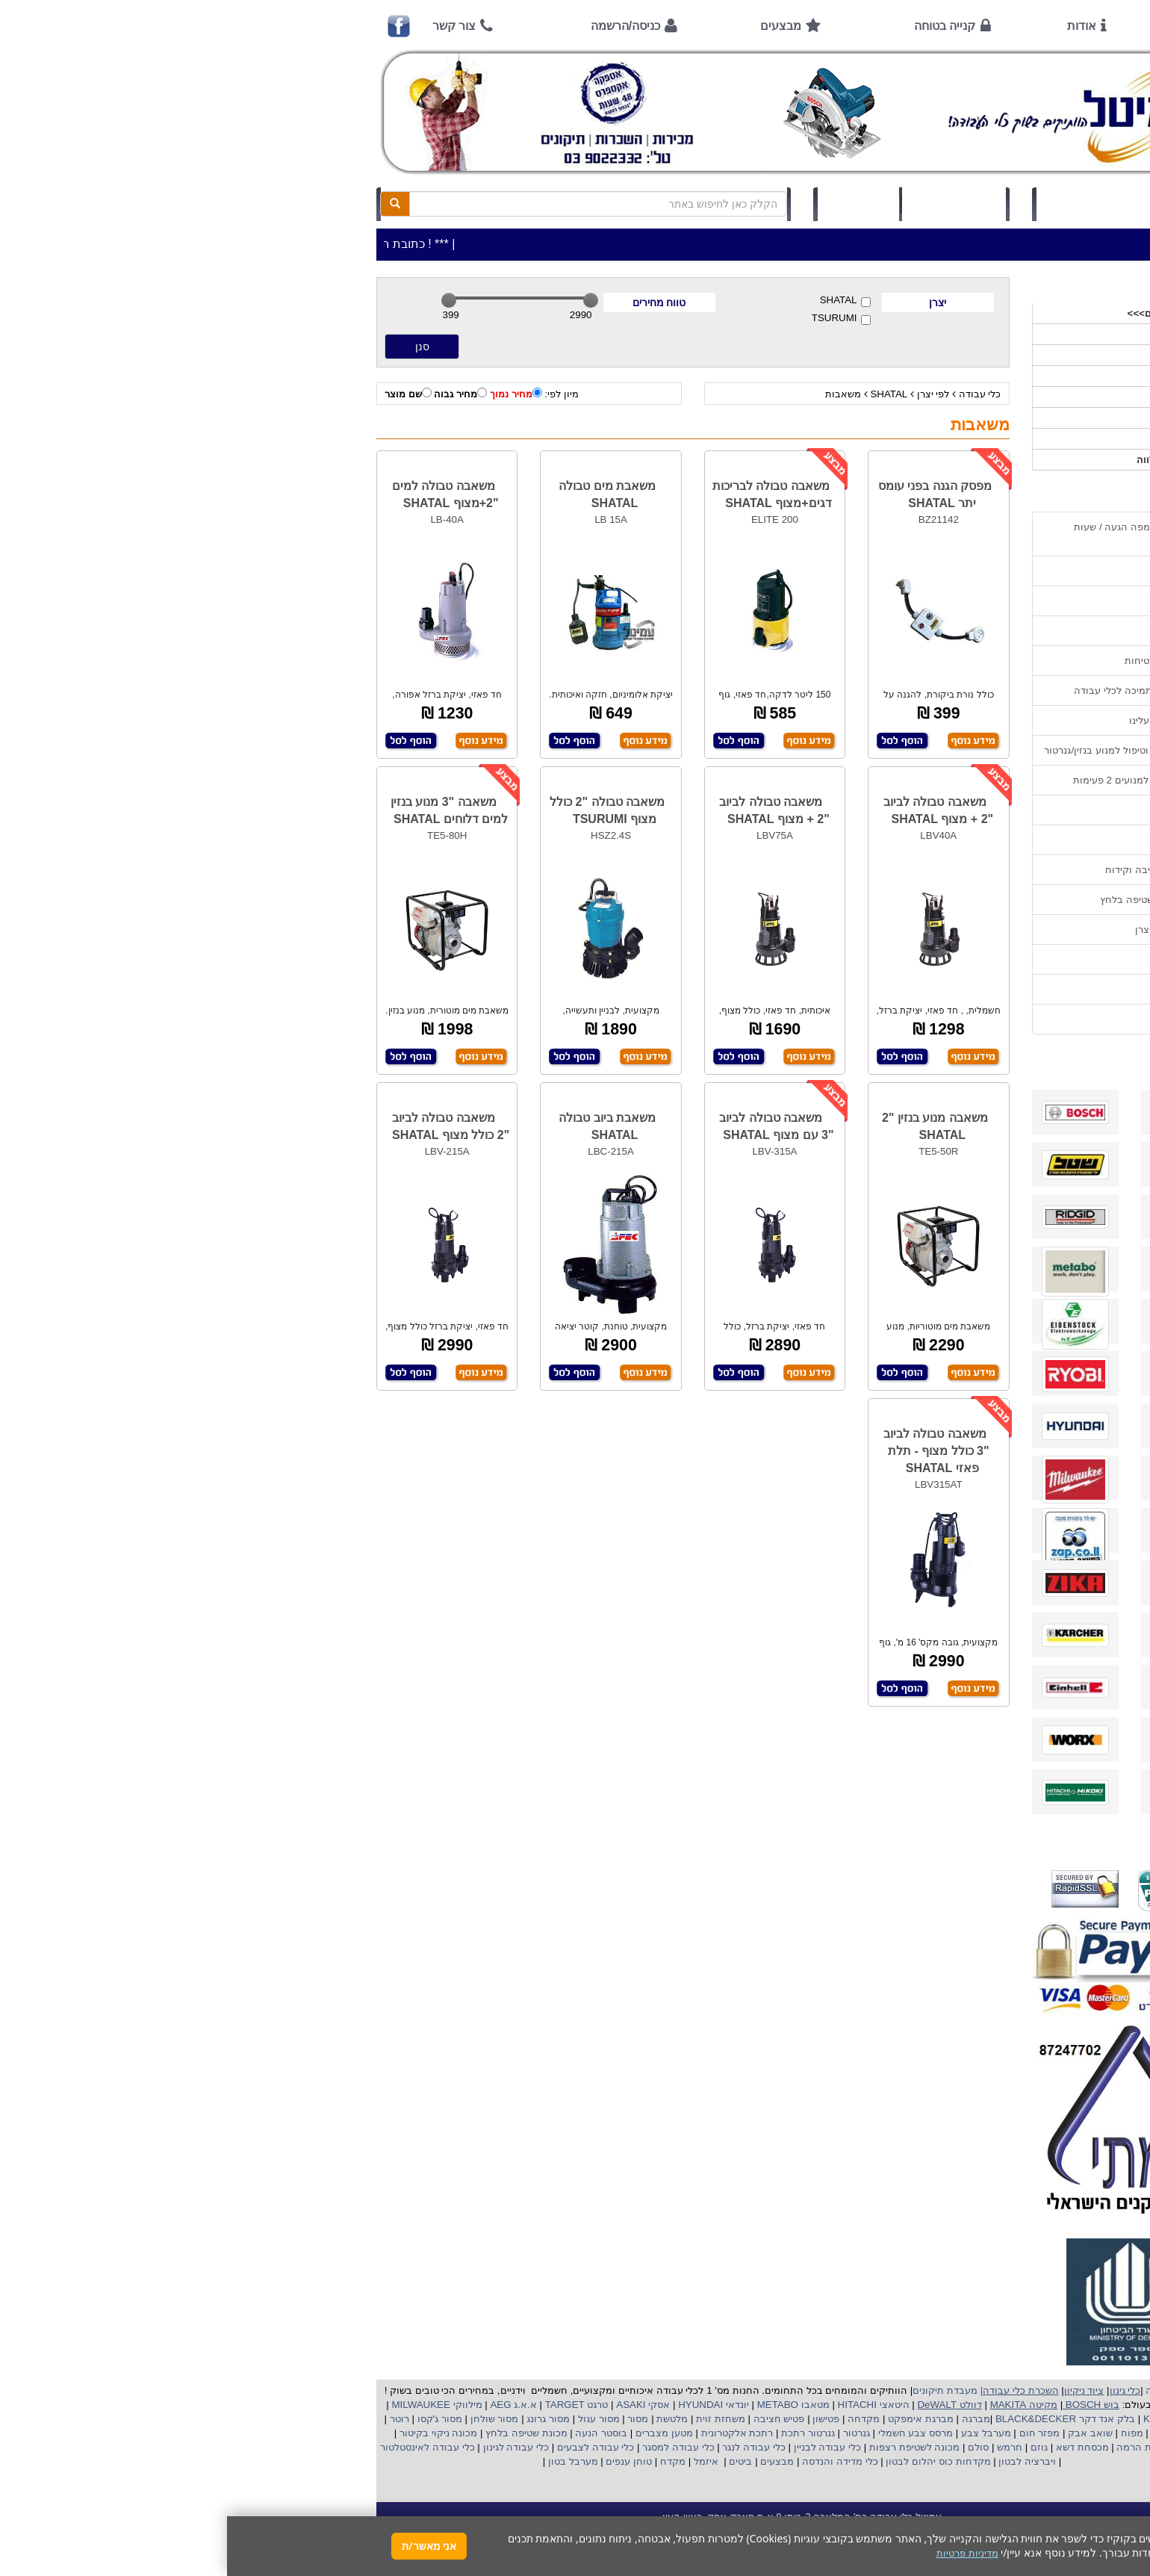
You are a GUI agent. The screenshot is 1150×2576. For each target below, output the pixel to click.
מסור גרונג (320, 2418)
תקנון (977, 959)
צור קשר (227, 25)
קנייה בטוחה (717, 25)
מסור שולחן (265, 2418)
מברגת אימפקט (692, 2418)
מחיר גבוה (233, 394)
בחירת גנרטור (960, 839)
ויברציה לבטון (799, 2461)
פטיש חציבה (550, 2418)
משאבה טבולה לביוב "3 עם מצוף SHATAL (549, 1126)
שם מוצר (181, 394)
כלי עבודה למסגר (449, 2447)
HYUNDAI (472, 2404)
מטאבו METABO (565, 2404)
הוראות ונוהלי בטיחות (943, 660)
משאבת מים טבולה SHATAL (380, 494)
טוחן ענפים (400, 2461)
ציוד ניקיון (974, 355)
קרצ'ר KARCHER (952, 2418)
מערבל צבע (757, 2433)
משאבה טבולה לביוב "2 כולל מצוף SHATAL (224, 1126)
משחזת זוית (492, 2418)
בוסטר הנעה (373, 2433)
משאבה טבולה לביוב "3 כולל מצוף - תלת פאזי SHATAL (709, 1450)
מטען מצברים (435, 2433)
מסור (410, 2418)
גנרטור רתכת (580, 2433)
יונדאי (510, 2404)
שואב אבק (861, 2433)
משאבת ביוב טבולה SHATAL (380, 1126)
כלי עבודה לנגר (526, 2447)
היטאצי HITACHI (645, 2404)
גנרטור (628, 2433)
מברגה (749, 2418)
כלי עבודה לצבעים (368, 2447)
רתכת (534, 2433)
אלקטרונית (497, 2433)
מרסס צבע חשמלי (687, 2433)
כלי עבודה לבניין (599, 2447)
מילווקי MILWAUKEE (208, 2404)
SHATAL (618, 300)
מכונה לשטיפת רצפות (686, 2447)
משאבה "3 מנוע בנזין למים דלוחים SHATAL (223, 810)
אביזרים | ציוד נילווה (952, 459)
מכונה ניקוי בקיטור (210, 2433)
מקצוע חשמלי (952, 2433)
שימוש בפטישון (958, 810)
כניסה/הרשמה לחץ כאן (866, 204)
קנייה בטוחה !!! (956, 630)
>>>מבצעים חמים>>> (947, 313)
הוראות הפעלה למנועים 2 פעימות (917, 780)
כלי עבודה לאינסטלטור (200, 2447)
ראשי (968, 25)
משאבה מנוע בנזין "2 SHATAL (708, 1126)
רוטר (172, 2418)
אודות (854, 25)
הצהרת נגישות (958, 1019)
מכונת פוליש (969, 2447)
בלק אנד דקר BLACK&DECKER (836, 2418)
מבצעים (553, 25)
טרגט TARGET (348, 2404)
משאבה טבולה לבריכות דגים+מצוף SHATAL (545, 494)
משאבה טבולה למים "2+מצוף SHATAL (218, 494)
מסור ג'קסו (211, 2418)
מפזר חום (811, 2433)
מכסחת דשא (853, 2447)
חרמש (782, 2447)
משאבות (616, 394)
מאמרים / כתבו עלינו (945, 720)
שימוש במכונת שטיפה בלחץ (931, 899)
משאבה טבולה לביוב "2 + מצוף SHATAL (711, 810)
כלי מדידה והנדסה (612, 2461)
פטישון (598, 2418)
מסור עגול (370, 2418)
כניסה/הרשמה (398, 25)
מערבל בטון (344, 2461)
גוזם (812, 2447)
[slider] (221, 300)
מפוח (905, 2433)
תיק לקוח (631, 204)
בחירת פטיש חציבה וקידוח (933, 869)
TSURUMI (614, 318)
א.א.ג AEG (285, 2404)
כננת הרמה (912, 2447)
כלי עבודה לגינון (287, 2447)
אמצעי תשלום (959, 571)
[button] (1119, 2506)
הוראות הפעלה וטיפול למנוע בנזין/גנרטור (903, 750)
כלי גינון (978, 376)
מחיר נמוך (289, 394)
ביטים (514, 2461)
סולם (750, 2447)
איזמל (479, 2461)
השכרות (977, 397)
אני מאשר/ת (202, 2546)
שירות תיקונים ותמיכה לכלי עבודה (918, 690)
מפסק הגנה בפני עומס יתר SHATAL (708, 494)
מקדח (446, 2461)
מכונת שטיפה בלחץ (297, 2433)
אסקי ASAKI (415, 2404)
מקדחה (637, 2418)
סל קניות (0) (726, 204)
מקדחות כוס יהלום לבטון (710, 2461)
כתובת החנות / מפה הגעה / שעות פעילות (918, 534)
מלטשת (445, 2418)
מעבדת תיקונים (718, 2390)
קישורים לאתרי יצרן (948, 929)
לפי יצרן (706, 394)
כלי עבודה (753, 394)
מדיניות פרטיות (958, 989)
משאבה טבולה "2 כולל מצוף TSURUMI (380, 810)
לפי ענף (978, 438)
